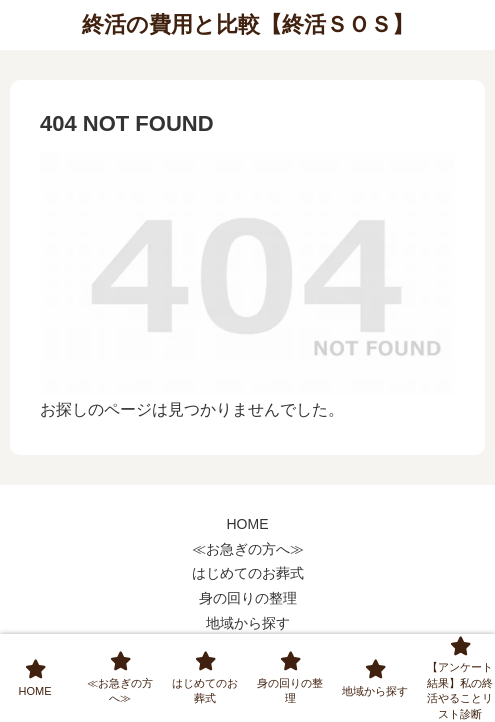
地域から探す (248, 623)
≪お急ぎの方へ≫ (248, 549)
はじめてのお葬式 (248, 573)
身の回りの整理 (248, 598)
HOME (248, 524)
